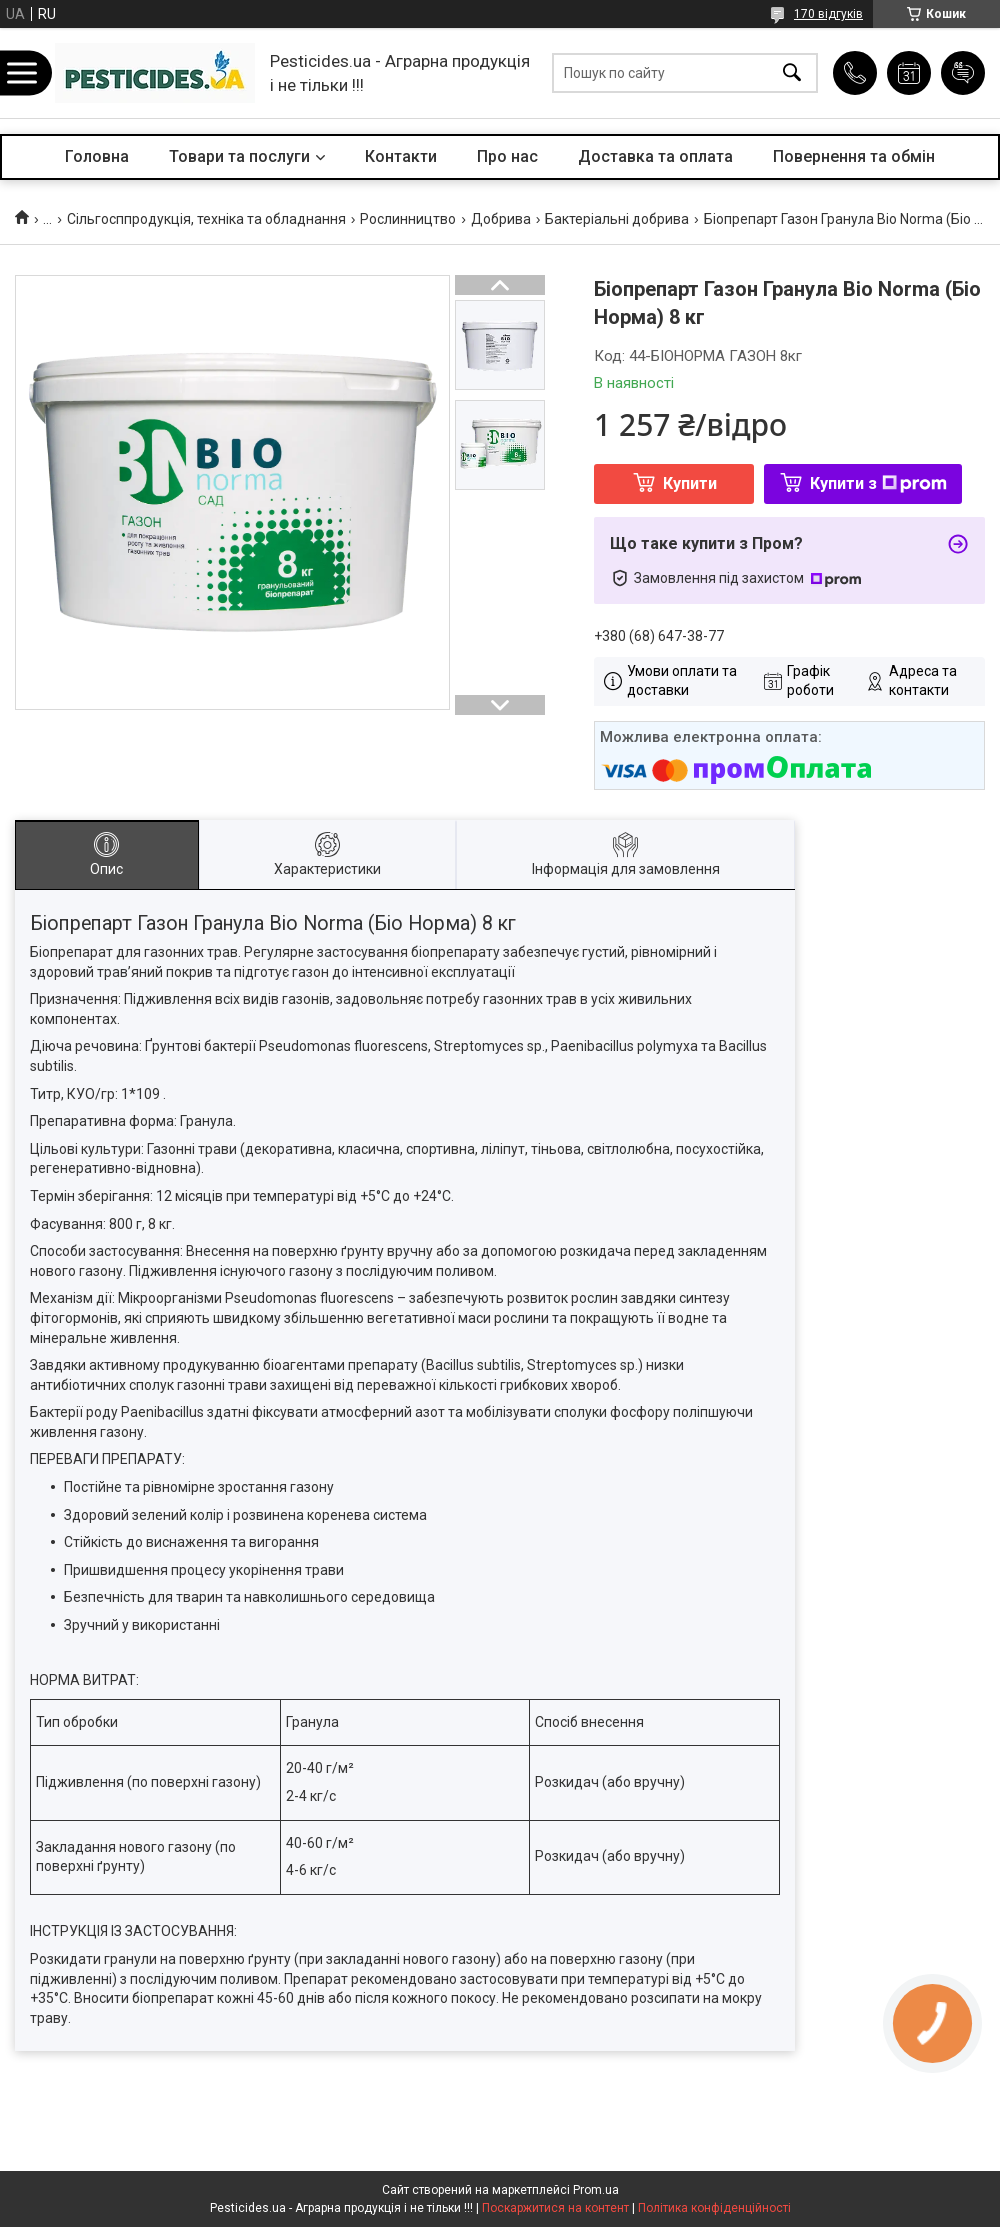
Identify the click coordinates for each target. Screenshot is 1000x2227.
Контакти (401, 156)
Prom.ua (596, 2190)
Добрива (501, 219)
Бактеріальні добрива (617, 219)
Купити (690, 483)
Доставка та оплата (655, 156)
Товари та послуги (239, 156)
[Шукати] (792, 73)
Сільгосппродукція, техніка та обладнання (206, 219)
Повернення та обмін (854, 156)
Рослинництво (408, 219)
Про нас (507, 156)
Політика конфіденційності (714, 2208)
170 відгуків (828, 14)
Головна (97, 156)
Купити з (878, 483)
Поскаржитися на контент (555, 2208)
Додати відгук (963, 73)
